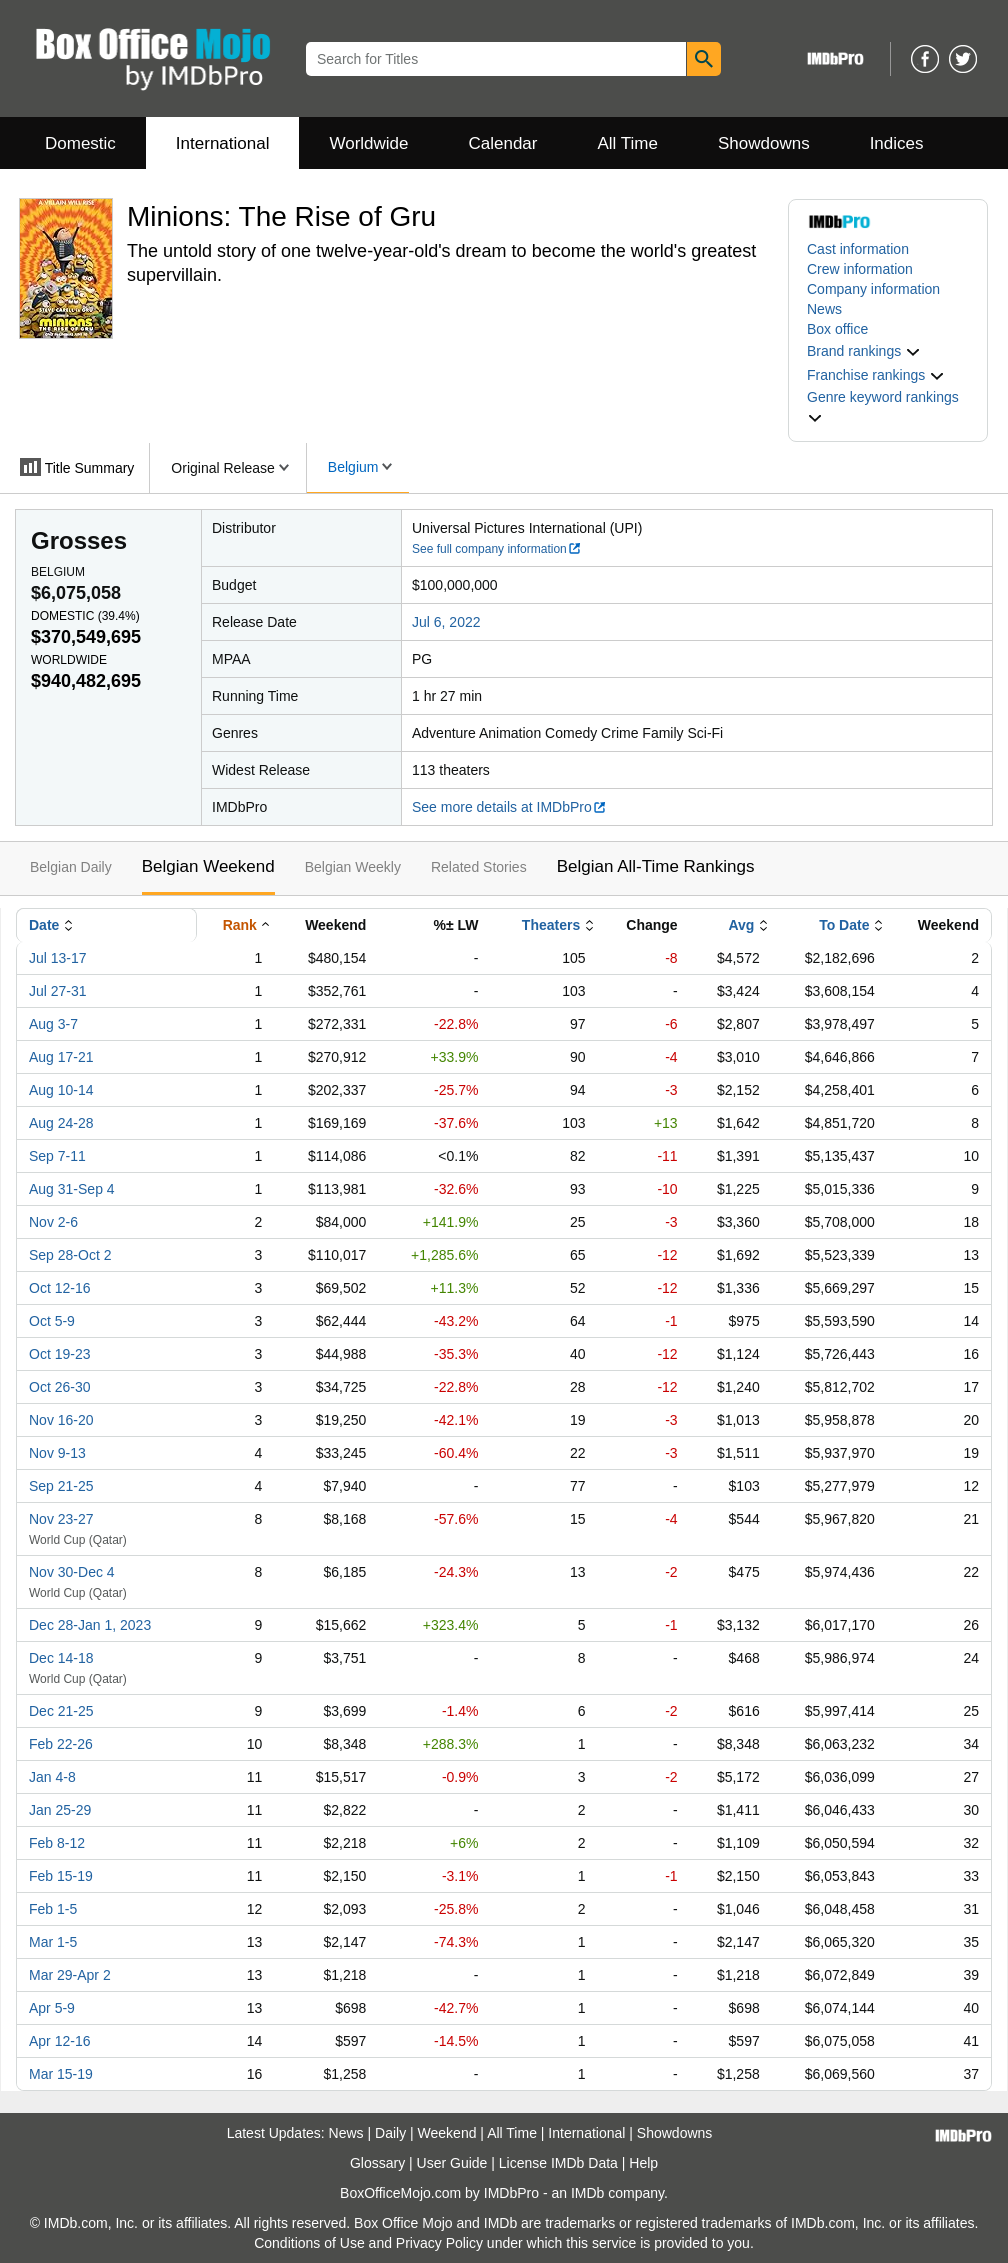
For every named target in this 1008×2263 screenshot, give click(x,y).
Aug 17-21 (61, 1057)
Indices (897, 143)
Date (44, 925)
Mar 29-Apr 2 (70, 1975)
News (824, 309)
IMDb (587, 2193)
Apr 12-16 (59, 2041)
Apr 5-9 (52, 2008)
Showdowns (764, 143)
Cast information (858, 249)
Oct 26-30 (59, 1387)
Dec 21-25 (61, 1711)
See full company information (497, 549)
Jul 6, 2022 (446, 622)
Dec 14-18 (61, 1658)
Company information (873, 289)
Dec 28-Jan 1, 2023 (90, 1625)
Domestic (80, 143)
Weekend (447, 2133)
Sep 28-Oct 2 (70, 1255)
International (223, 143)
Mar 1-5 (53, 1942)
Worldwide (368, 143)
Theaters (551, 925)
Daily (390, 2133)
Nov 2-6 (53, 1222)
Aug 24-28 (61, 1123)
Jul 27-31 (58, 991)
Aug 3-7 (53, 1024)
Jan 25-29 (60, 1810)
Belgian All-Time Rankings (656, 866)
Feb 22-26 (61, 1744)
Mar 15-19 (61, 2074)
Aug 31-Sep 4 (72, 1189)
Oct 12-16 (59, 1288)
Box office (837, 329)
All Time (628, 143)
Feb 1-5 (53, 1909)
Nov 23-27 (61, 1519)
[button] (864, 351)
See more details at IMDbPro (509, 807)
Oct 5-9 (52, 1321)
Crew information (860, 269)
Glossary (377, 2163)
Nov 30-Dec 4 (72, 1572)
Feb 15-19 (61, 1876)
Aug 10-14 (61, 1090)
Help (643, 2163)
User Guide (452, 2163)
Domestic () (85, 616)
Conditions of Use (309, 2243)
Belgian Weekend (208, 866)
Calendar (503, 143)
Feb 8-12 (57, 1843)
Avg (741, 925)
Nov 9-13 (57, 1453)
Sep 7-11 (57, 1156)
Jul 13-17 (58, 958)
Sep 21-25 (61, 1486)
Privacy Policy (439, 2243)
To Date (844, 925)
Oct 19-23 (59, 1354)
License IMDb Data (558, 2163)
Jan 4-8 (52, 1777)
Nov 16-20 (61, 1420)
